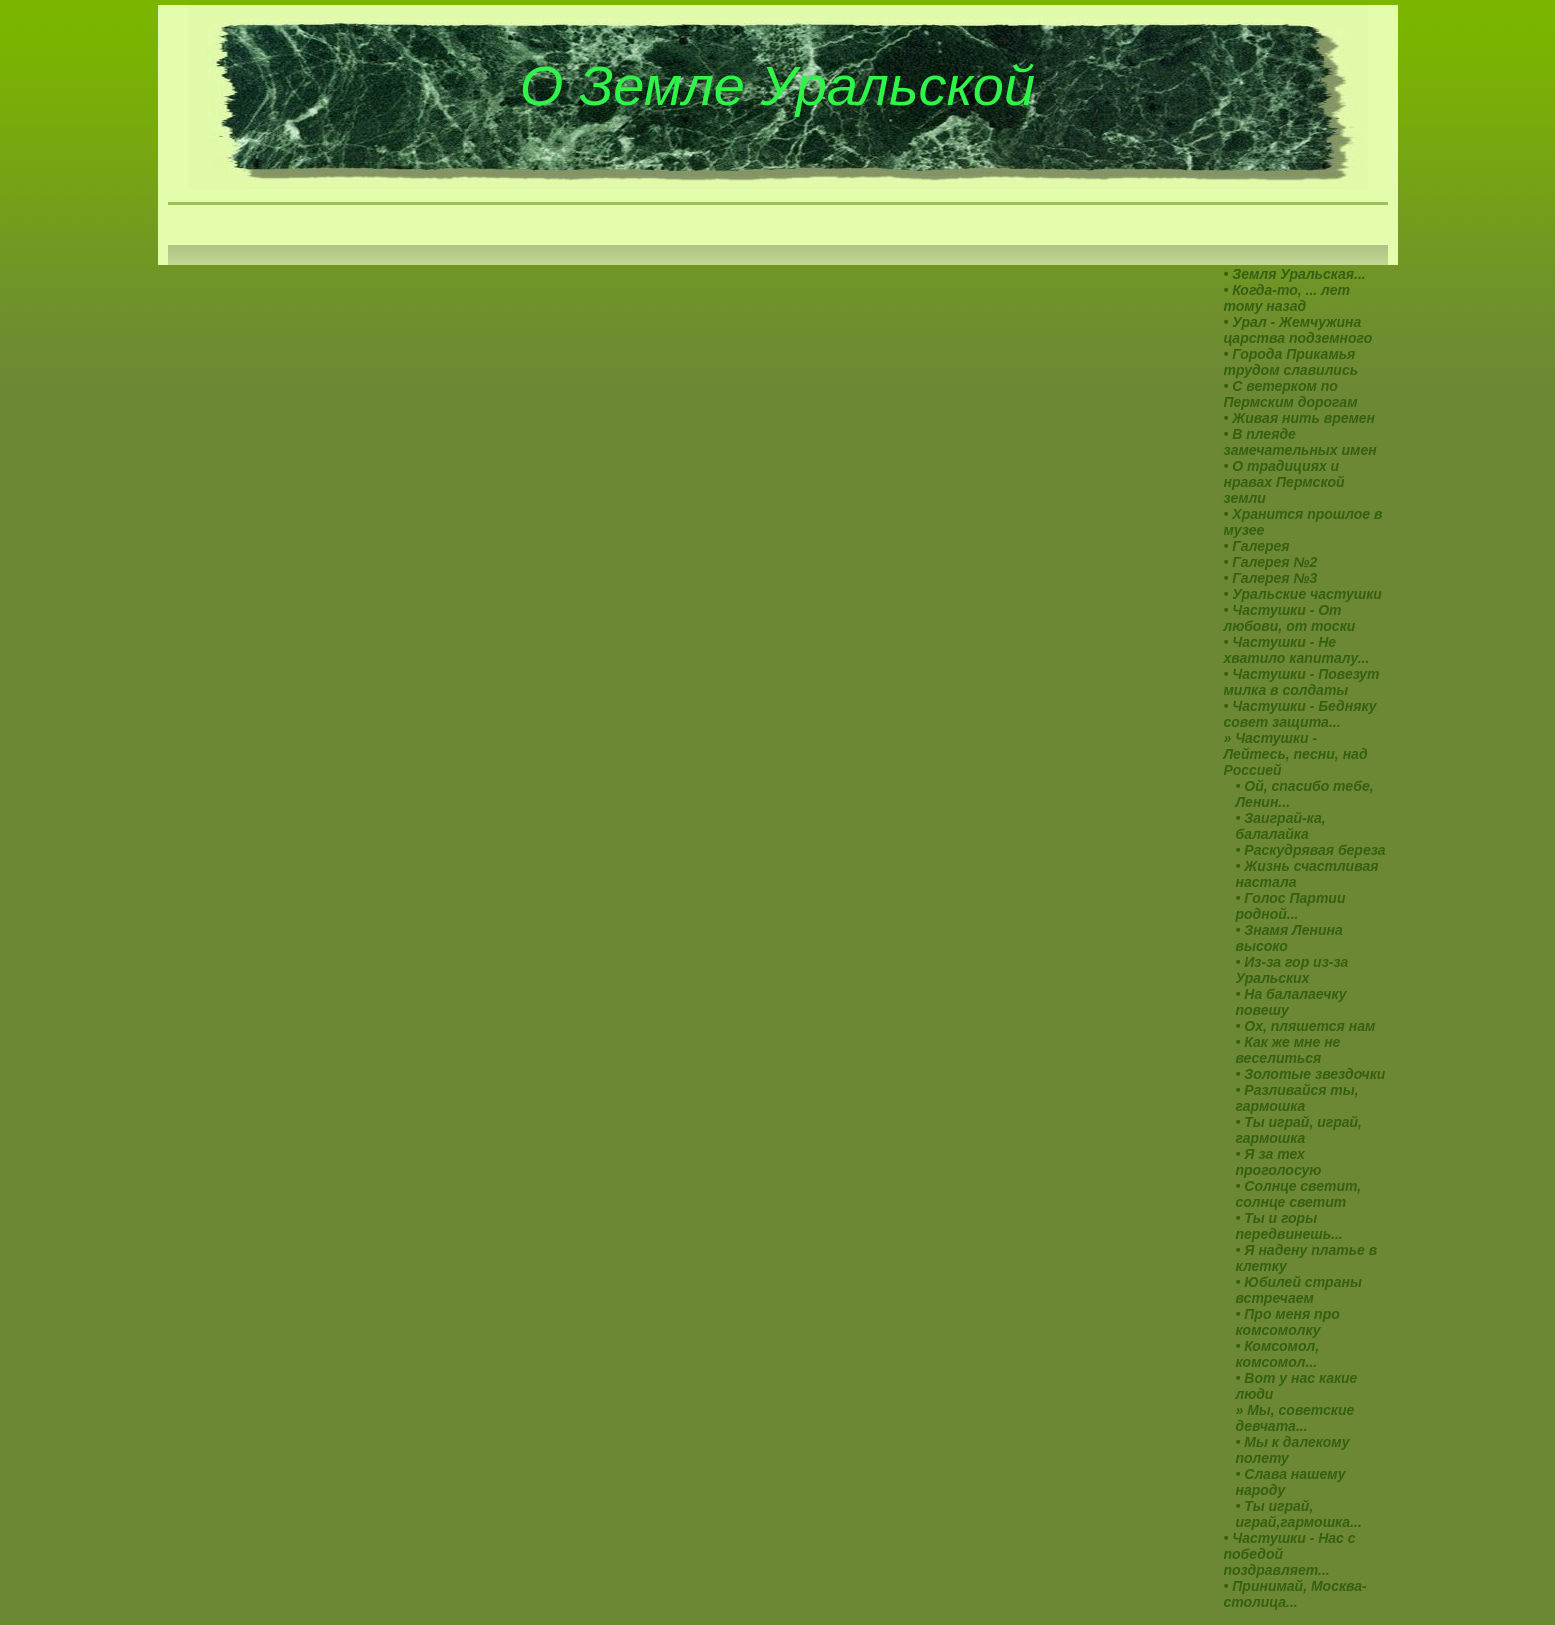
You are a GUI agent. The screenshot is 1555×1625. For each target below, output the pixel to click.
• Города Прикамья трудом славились (1291, 362)
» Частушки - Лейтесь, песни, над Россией (1296, 754)
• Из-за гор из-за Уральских (1292, 970)
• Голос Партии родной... (1291, 906)
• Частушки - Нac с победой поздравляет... (1290, 1554)
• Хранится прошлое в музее (1303, 522)
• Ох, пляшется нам (1306, 1026)
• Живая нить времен (1300, 418)
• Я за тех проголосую (1279, 1162)
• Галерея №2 (1271, 562)
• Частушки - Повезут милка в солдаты (1302, 682)
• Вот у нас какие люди (1297, 1386)
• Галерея (1257, 546)
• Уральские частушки (1303, 594)
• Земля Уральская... (1295, 274)
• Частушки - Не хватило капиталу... (1297, 650)
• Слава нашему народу (1291, 1482)
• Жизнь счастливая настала (1307, 874)
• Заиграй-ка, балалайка (1281, 826)
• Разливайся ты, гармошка (1297, 1098)
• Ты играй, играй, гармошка (1299, 1130)
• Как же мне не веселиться (1288, 1050)
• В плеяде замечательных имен (1300, 442)
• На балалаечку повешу (1291, 1002)
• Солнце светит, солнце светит (1299, 1194)
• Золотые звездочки (1311, 1074)
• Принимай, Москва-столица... (1295, 1594)
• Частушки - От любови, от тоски (1290, 618)
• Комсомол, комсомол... (1278, 1354)
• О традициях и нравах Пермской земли (1284, 482)
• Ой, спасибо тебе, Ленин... (1305, 794)
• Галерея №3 (1271, 578)
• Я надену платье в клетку (1307, 1258)
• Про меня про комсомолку (1288, 1322)
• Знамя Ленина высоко (1289, 938)
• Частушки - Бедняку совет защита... (1300, 714)
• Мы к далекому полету (1293, 1450)
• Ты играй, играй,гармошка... (1299, 1514)
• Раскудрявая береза (1311, 850)
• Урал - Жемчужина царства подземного (1298, 330)
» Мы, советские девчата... (1295, 1418)
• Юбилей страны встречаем (1299, 1290)
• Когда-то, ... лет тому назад (1287, 298)
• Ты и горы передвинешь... (1289, 1226)
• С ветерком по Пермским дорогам (1291, 394)
